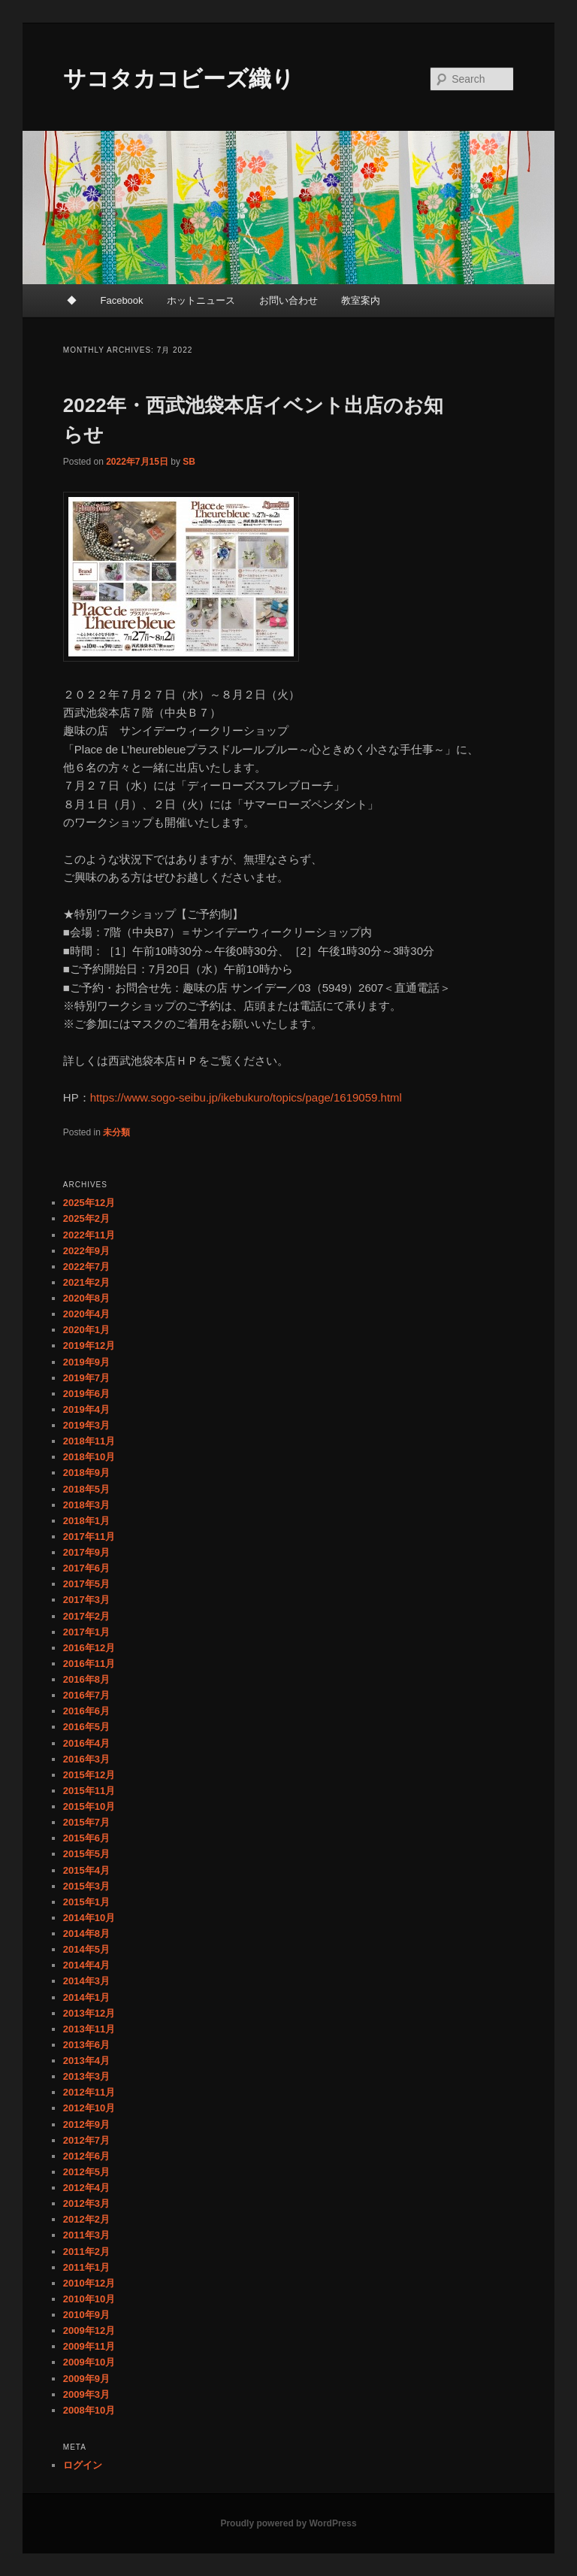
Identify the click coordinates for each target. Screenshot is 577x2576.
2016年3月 (86, 1759)
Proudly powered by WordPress (288, 2523)
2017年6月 (86, 1568)
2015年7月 (86, 1822)
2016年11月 (89, 1663)
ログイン (82, 2465)
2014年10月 (89, 1917)
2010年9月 (86, 2314)
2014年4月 (86, 1965)
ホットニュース (201, 300)
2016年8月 (86, 1679)
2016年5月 (86, 1726)
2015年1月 (86, 1902)
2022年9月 (86, 1250)
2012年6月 (86, 2156)
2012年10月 (89, 2108)
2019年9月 (86, 1362)
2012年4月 (86, 2187)
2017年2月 (86, 1616)
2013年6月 (86, 2044)
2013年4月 (86, 2060)
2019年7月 (86, 1377)
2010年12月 (89, 2283)
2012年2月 (86, 2219)
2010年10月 (89, 2299)
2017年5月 (86, 1584)
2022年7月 (86, 1266)
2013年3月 (86, 2076)
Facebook (121, 300)
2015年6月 (86, 1838)
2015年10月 (89, 1806)
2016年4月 (86, 1743)
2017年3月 (86, 1599)
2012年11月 (89, 2092)
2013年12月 (89, 2013)
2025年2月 (86, 1218)
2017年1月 (86, 1632)
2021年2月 (86, 1282)
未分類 (116, 1132)
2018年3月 (86, 1505)
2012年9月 (86, 2124)
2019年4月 (86, 1409)
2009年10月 (89, 2362)
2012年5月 (86, 2171)
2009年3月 (86, 2394)
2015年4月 (86, 1870)
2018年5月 (86, 1489)
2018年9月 (86, 1472)
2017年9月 (86, 1552)
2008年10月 (89, 2410)
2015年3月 (86, 1886)
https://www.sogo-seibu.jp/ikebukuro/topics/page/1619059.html (246, 1097)
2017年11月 (89, 1536)
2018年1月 (86, 1520)
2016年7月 (86, 1695)
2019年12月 (89, 1345)
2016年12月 (89, 1647)
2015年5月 (86, 1853)
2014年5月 (86, 1949)
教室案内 (360, 300)
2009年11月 (89, 2346)
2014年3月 (86, 1981)
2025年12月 (89, 1202)
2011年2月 (86, 2251)
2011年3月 (86, 2235)
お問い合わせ (288, 300)
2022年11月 (89, 1235)
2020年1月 (86, 1329)
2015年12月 (89, 1774)
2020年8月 (86, 1298)
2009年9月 (86, 2378)
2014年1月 (86, 1997)
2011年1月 (86, 2267)
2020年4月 (86, 1314)
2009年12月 (89, 2330)
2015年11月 (89, 1790)
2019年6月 (86, 1393)
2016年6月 (86, 1711)
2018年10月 (89, 1456)
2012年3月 (86, 2203)
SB (189, 461)
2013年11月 (89, 2029)
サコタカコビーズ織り (179, 78)
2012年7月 (86, 2140)
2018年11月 (89, 1441)
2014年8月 (86, 1933)
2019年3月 (86, 1425)
